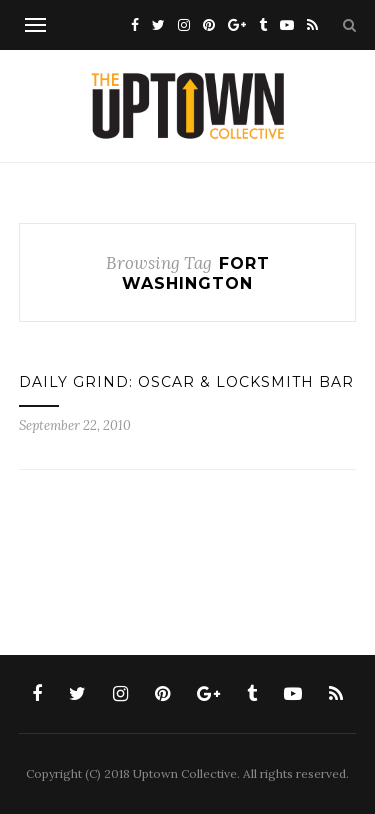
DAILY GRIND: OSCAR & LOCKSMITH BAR (186, 382)
